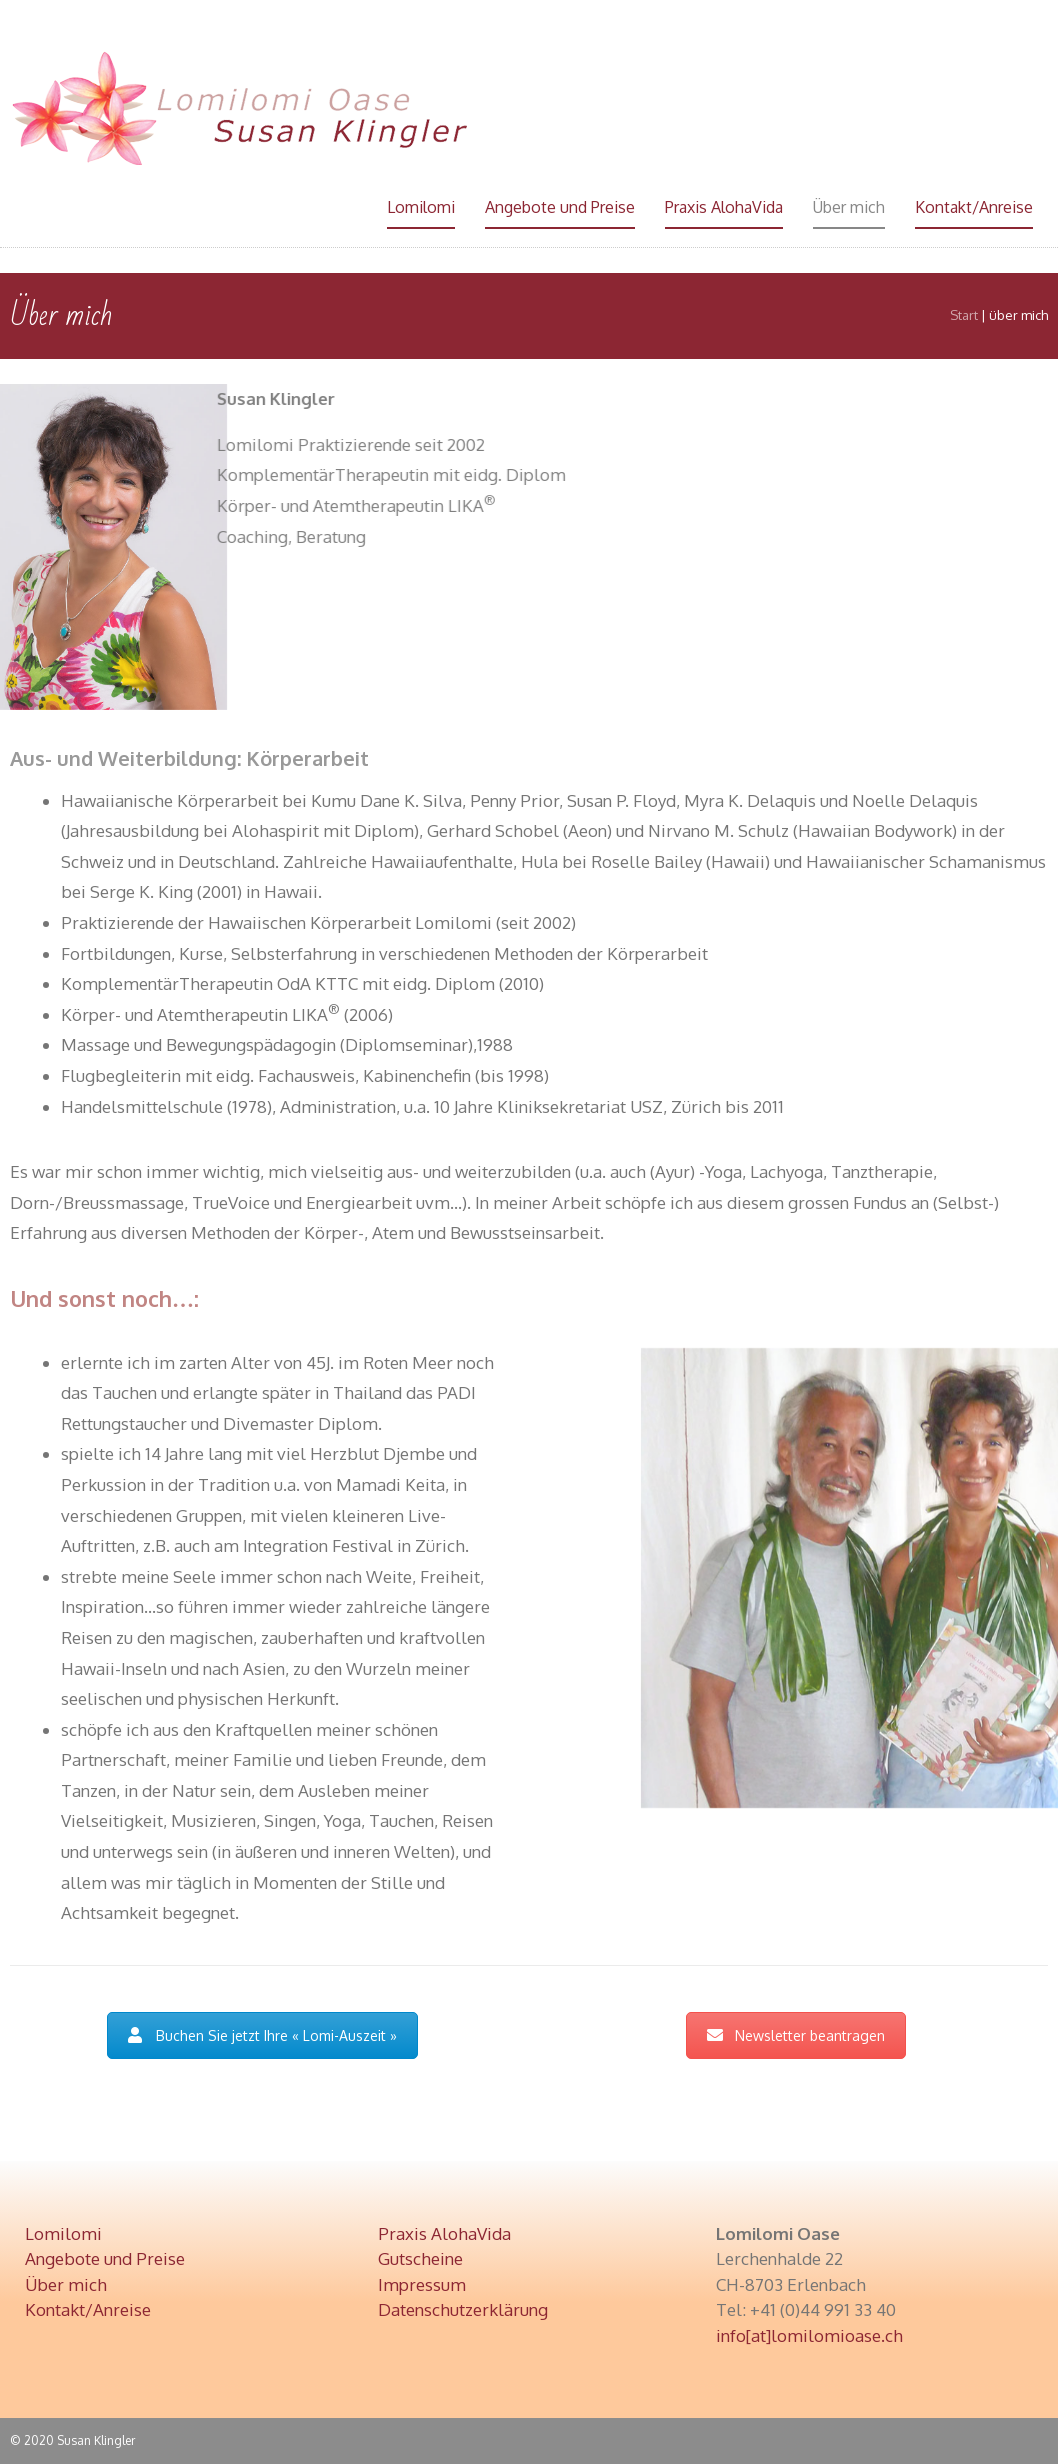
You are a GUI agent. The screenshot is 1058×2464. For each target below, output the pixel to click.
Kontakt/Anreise (974, 207)
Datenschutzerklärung (463, 2309)
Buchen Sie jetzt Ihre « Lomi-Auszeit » (262, 2035)
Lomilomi (421, 207)
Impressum (422, 2284)
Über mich (849, 207)
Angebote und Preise (560, 207)
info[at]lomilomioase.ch (809, 2335)
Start (964, 315)
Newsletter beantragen (796, 2035)
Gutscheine (420, 2258)
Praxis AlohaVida (724, 207)
